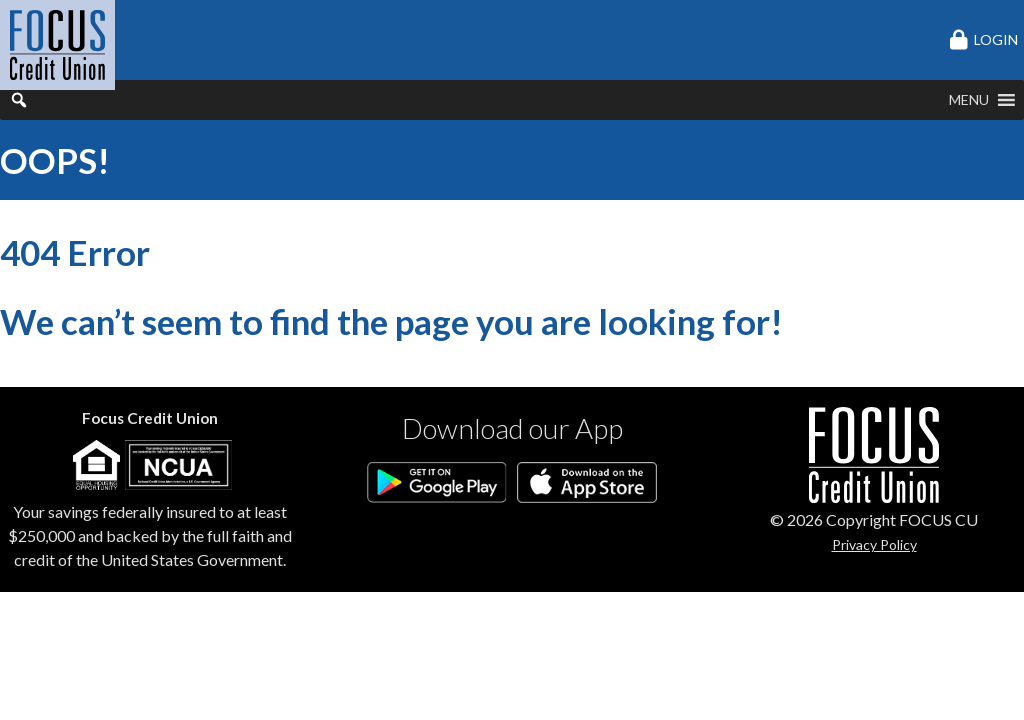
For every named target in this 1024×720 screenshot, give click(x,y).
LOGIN (996, 39)
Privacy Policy (874, 544)
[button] (969, 100)
